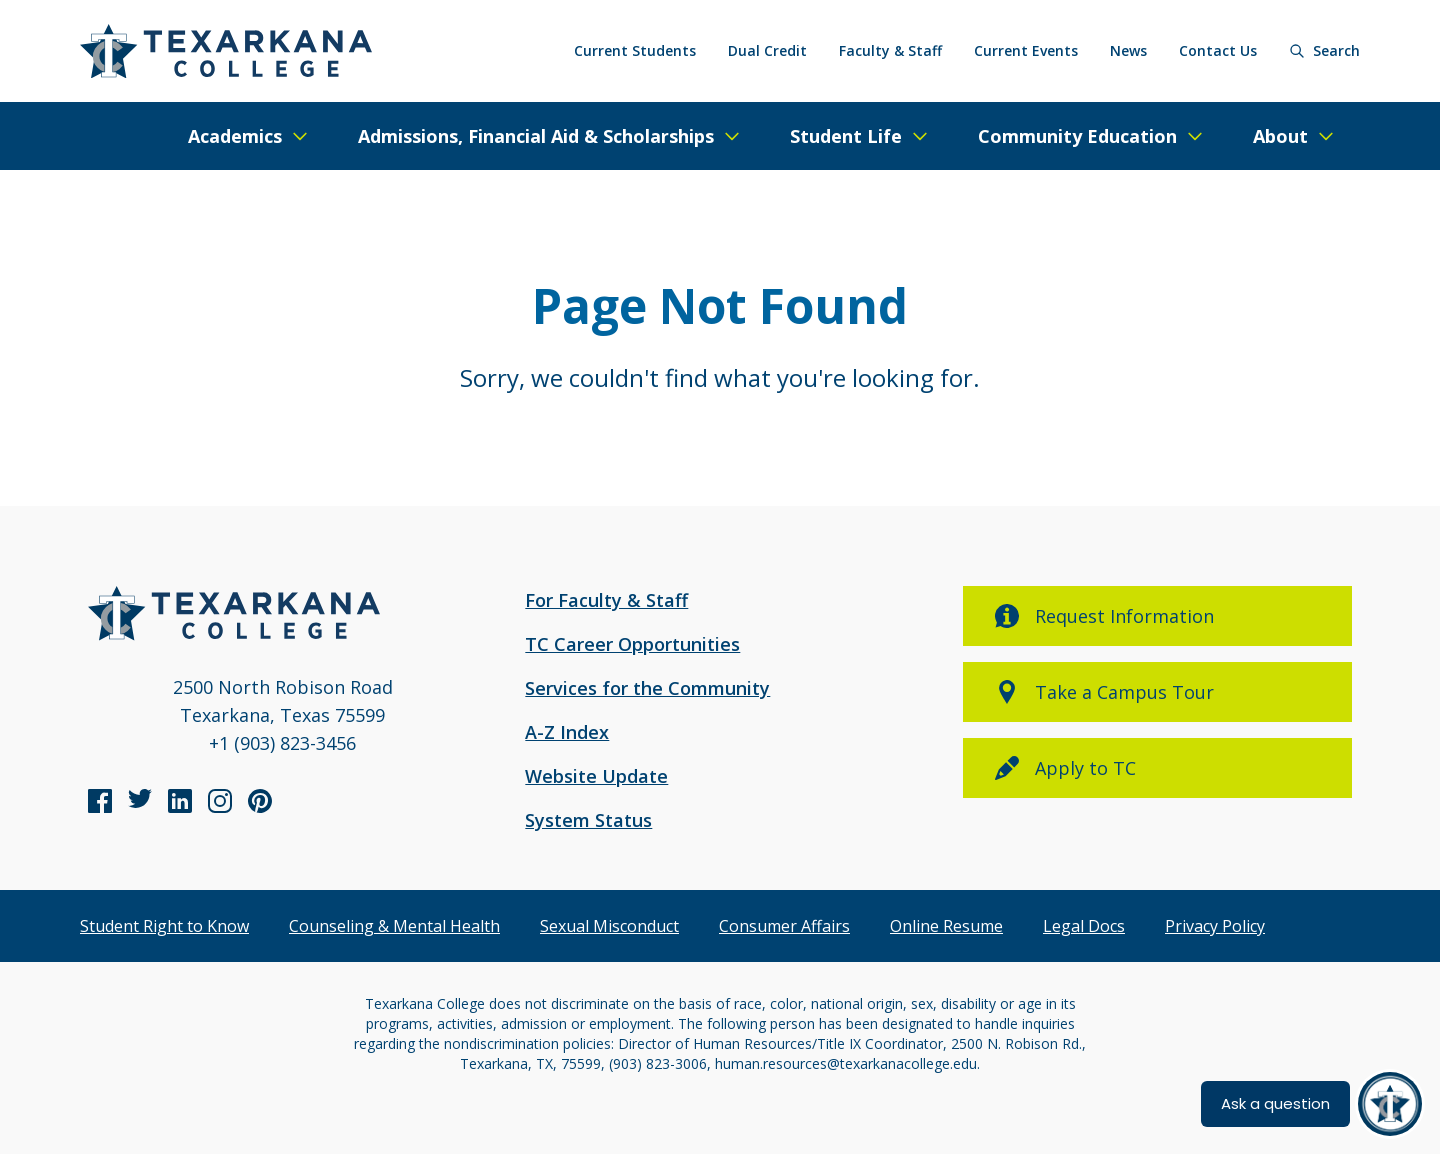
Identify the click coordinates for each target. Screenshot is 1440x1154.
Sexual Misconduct (609, 926)
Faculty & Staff (890, 50)
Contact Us (1218, 50)
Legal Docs (1084, 926)
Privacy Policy (1215, 926)
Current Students (635, 50)
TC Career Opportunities (632, 644)
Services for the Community (647, 688)
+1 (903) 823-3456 (282, 743)
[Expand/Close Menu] (249, 136)
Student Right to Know (164, 926)
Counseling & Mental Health (394, 926)
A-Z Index (567, 732)
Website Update (596, 776)
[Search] (1324, 51)
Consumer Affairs (784, 926)
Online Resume (946, 926)
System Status (588, 820)
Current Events (1026, 50)
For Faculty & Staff (606, 600)
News (1128, 50)
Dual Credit (767, 50)
